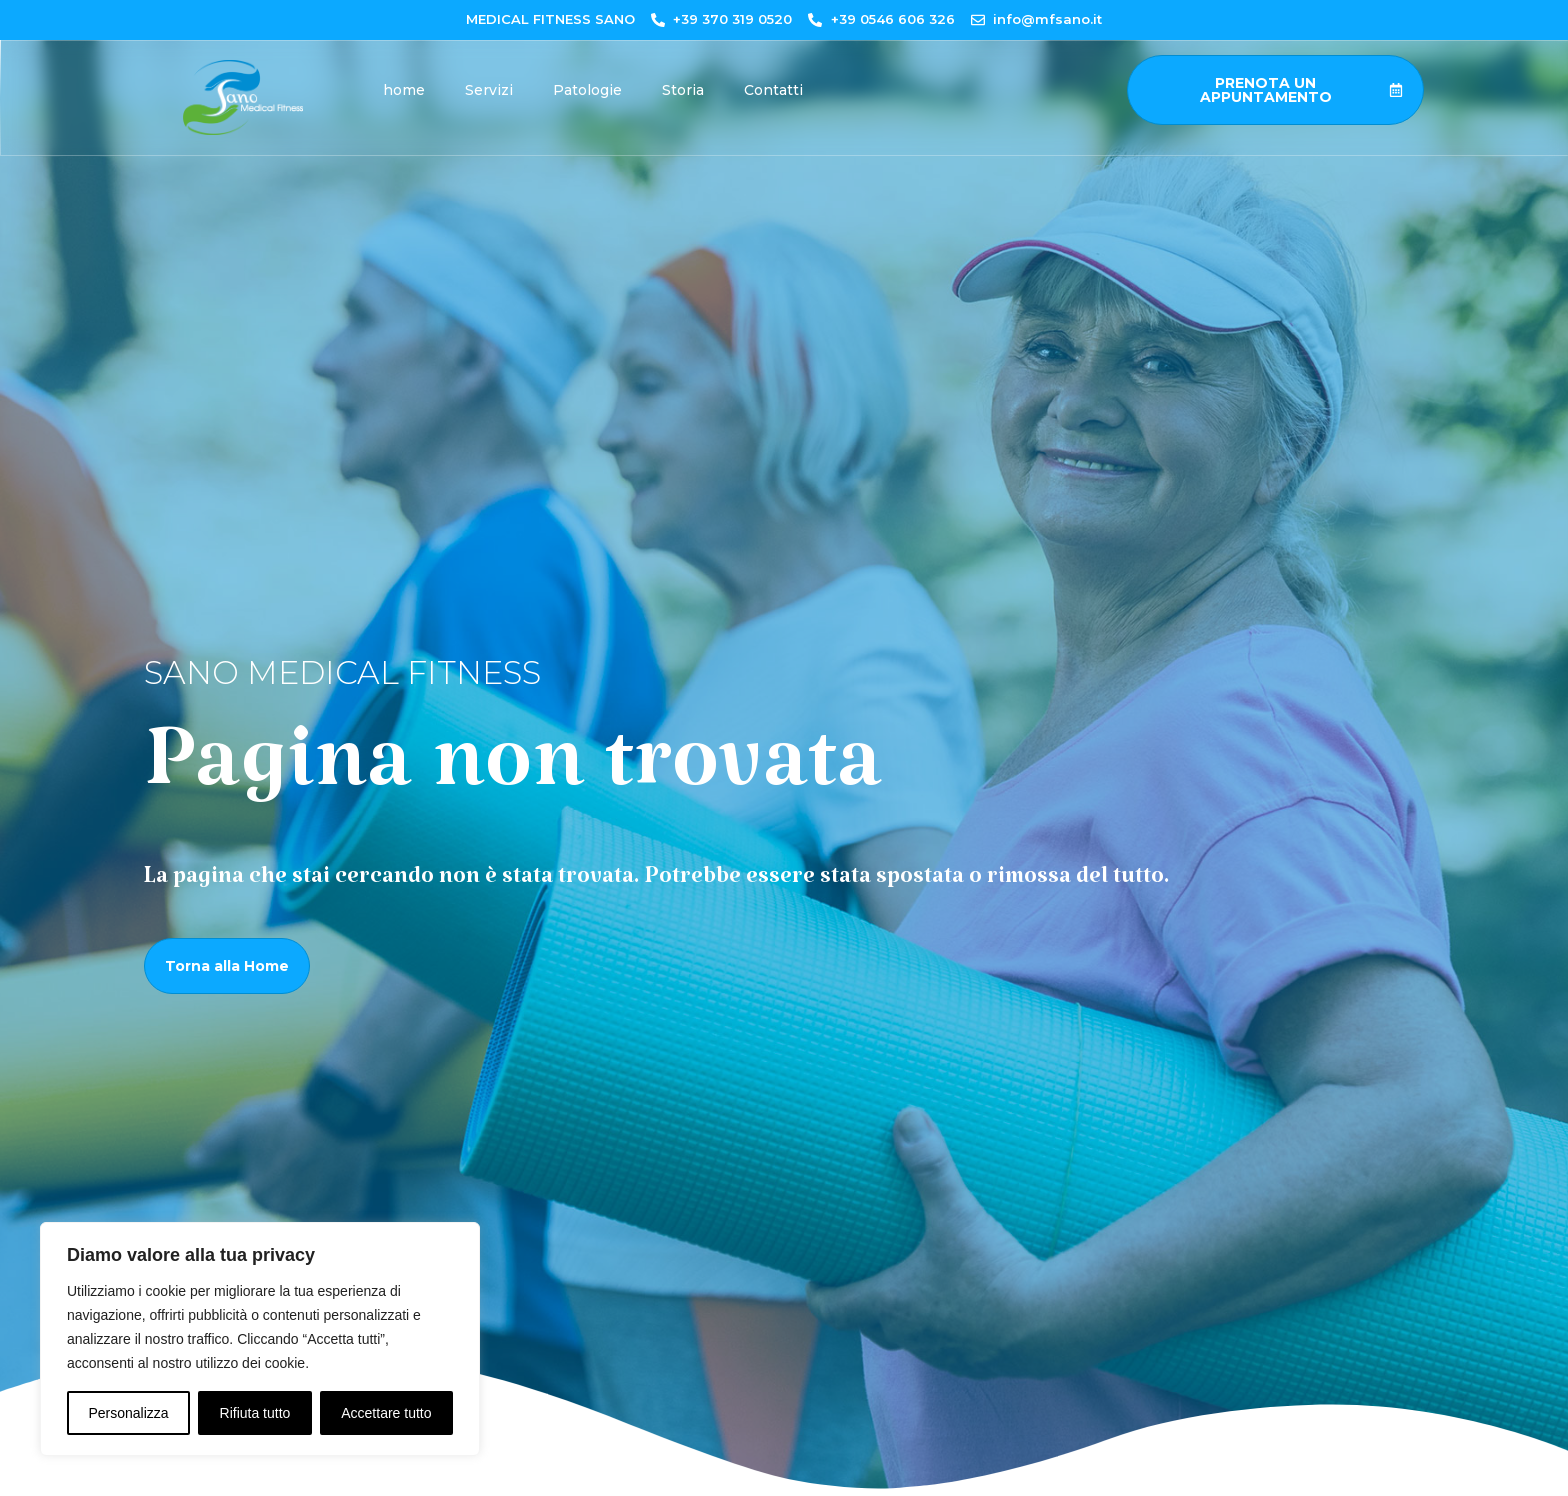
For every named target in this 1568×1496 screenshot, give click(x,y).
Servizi (489, 90)
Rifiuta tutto (255, 1413)
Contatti (773, 90)
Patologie (587, 90)
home (404, 90)
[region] (260, 1339)
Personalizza (128, 1413)
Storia (683, 90)
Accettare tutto (386, 1413)
